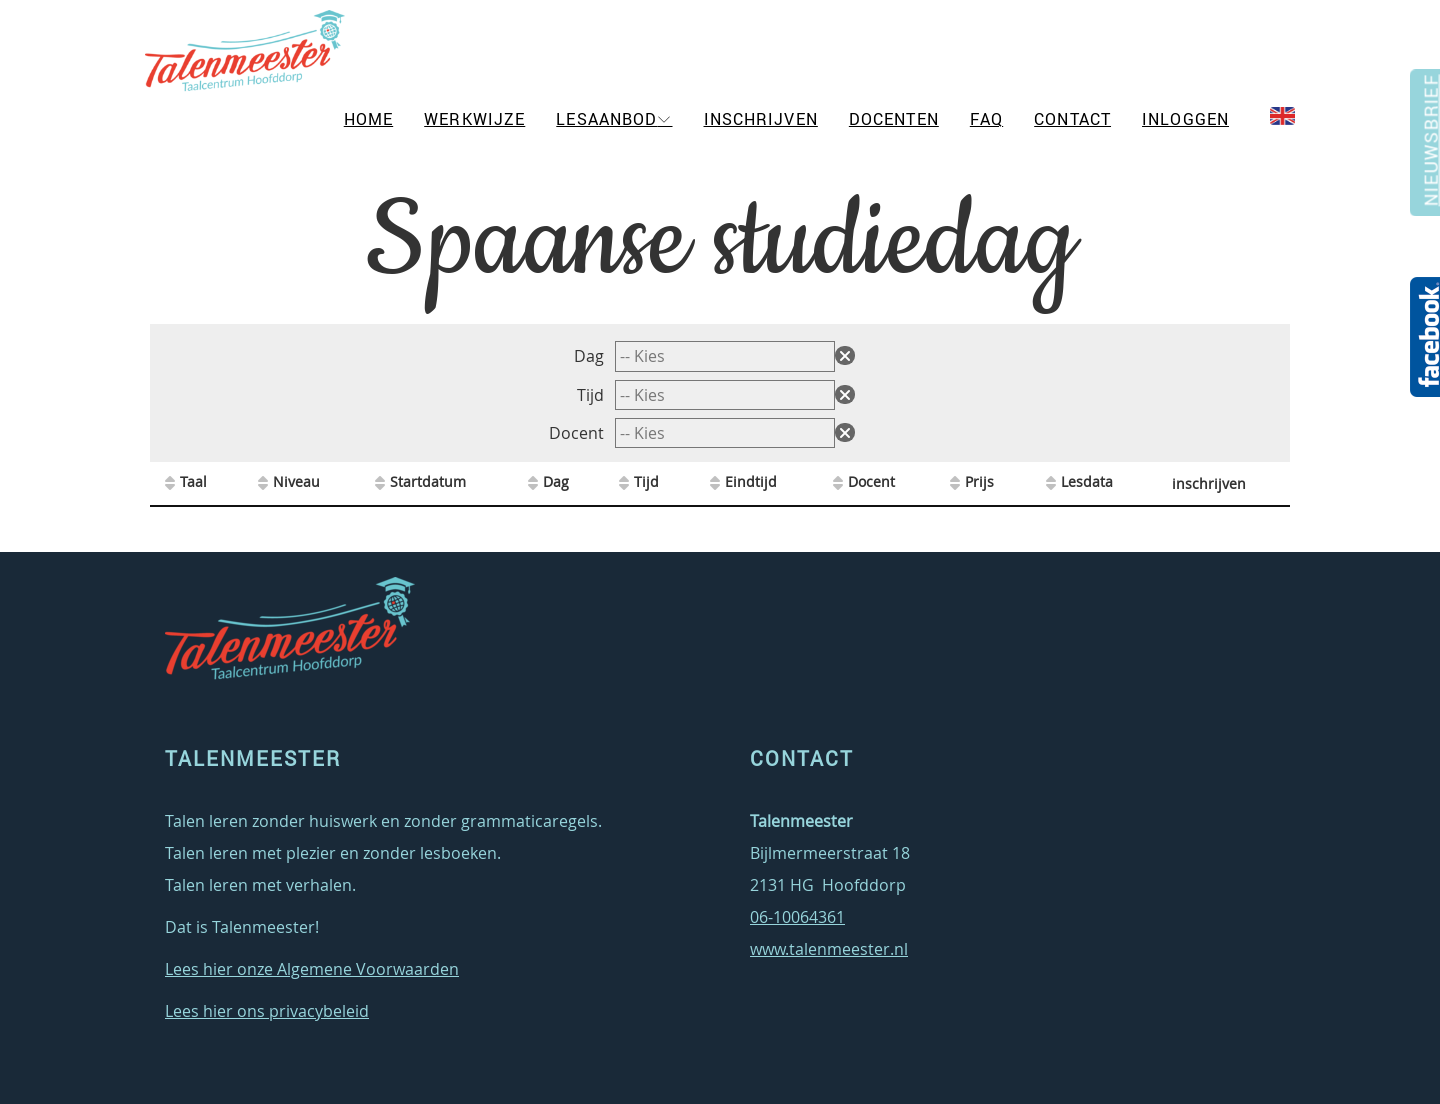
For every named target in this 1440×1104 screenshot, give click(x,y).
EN (1287, 116)
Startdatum (428, 481)
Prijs (979, 481)
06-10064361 (797, 917)
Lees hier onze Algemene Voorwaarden (312, 969)
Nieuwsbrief (1428, 149)
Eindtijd (751, 481)
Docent (578, 433)
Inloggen (1185, 119)
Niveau (296, 481)
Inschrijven (761, 119)
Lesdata (1087, 481)
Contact (1072, 119)
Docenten (894, 119)
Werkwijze (474, 119)
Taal (193, 481)
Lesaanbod (606, 119)
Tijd (592, 395)
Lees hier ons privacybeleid (267, 1011)
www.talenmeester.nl (829, 949)
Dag (591, 356)
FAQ (986, 119)
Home (368, 119)
